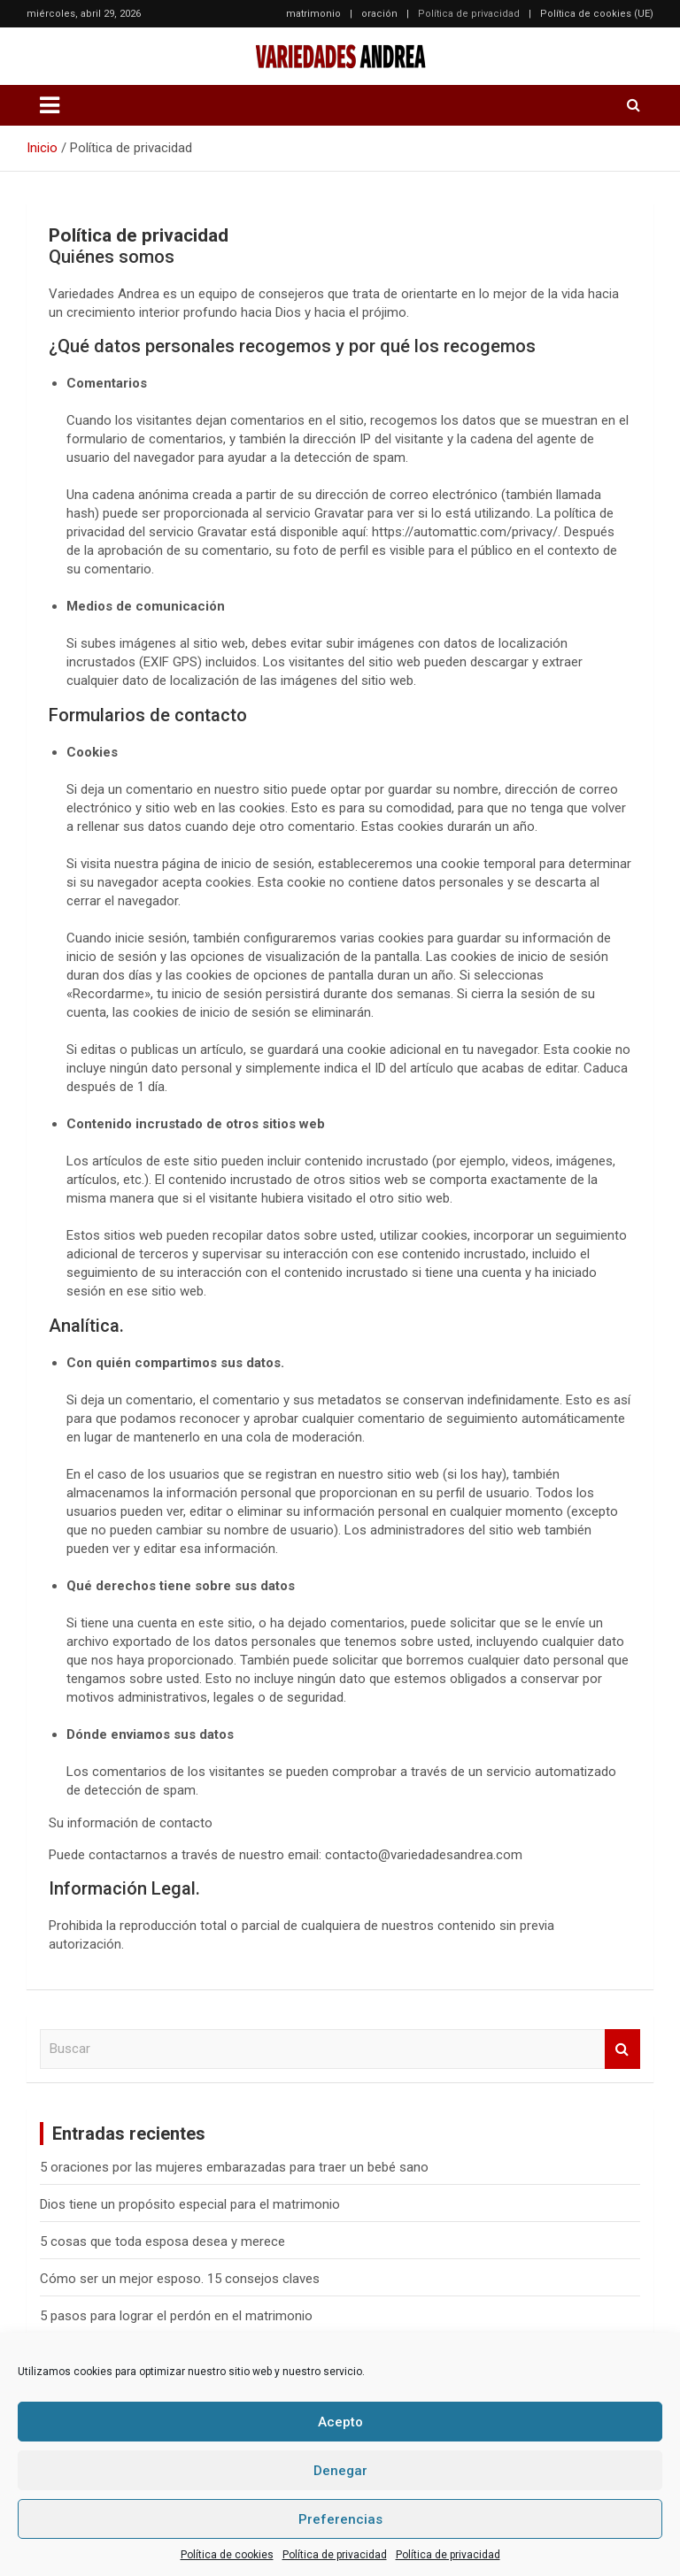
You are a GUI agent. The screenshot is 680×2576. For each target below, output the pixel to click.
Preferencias (340, 2519)
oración (379, 13)
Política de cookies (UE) (596, 13)
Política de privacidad (334, 2555)
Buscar (622, 2049)
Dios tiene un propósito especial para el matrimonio (190, 2204)
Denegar (340, 2471)
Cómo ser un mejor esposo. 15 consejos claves (180, 2279)
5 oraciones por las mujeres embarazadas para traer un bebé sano (234, 2167)
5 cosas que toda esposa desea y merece (162, 2241)
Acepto (340, 2422)
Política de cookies (227, 2555)
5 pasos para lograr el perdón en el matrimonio (176, 2316)
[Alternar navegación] (50, 105)
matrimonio (313, 13)
